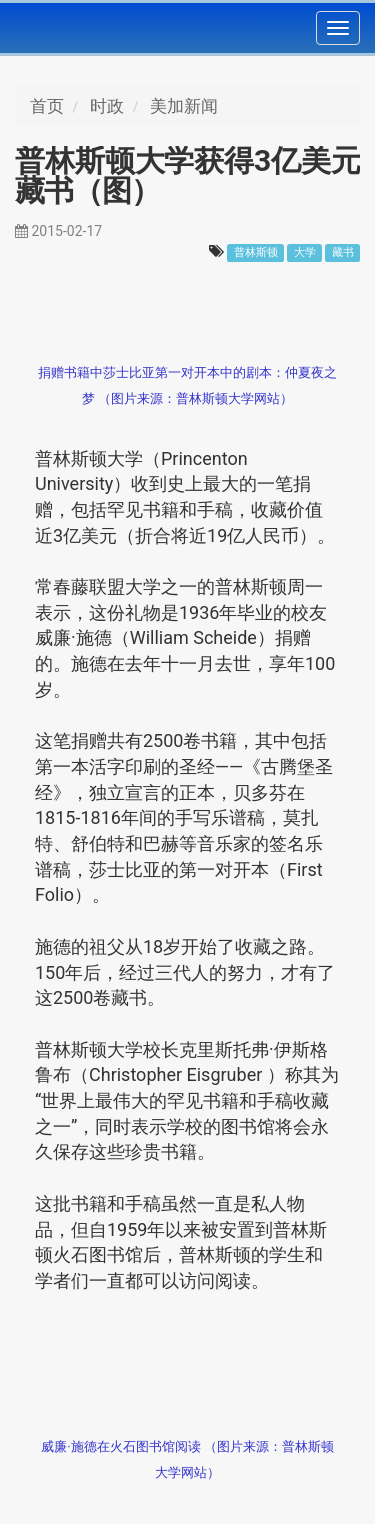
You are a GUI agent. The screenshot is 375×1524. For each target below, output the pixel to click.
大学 (305, 252)
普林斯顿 (256, 252)
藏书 (343, 252)
